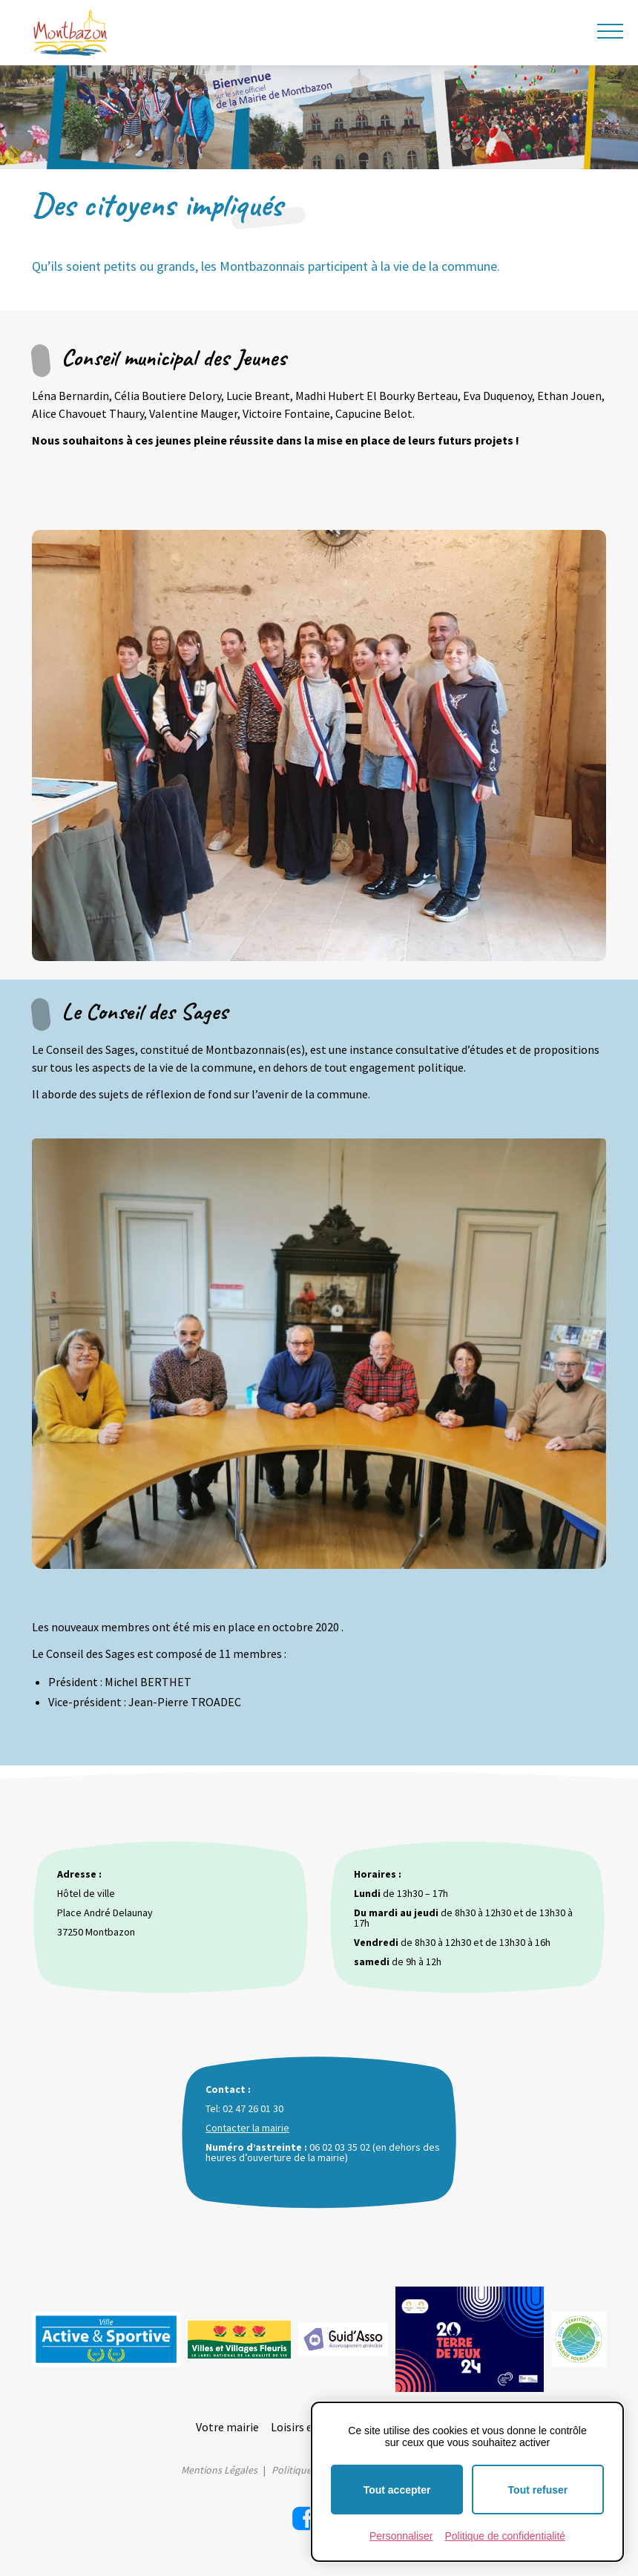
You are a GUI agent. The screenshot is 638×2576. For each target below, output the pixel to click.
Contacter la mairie (247, 2127)
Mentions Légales (219, 2470)
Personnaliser (401, 2536)
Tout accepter (397, 2490)
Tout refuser (538, 2490)
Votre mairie (227, 2426)
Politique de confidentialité (504, 2536)
